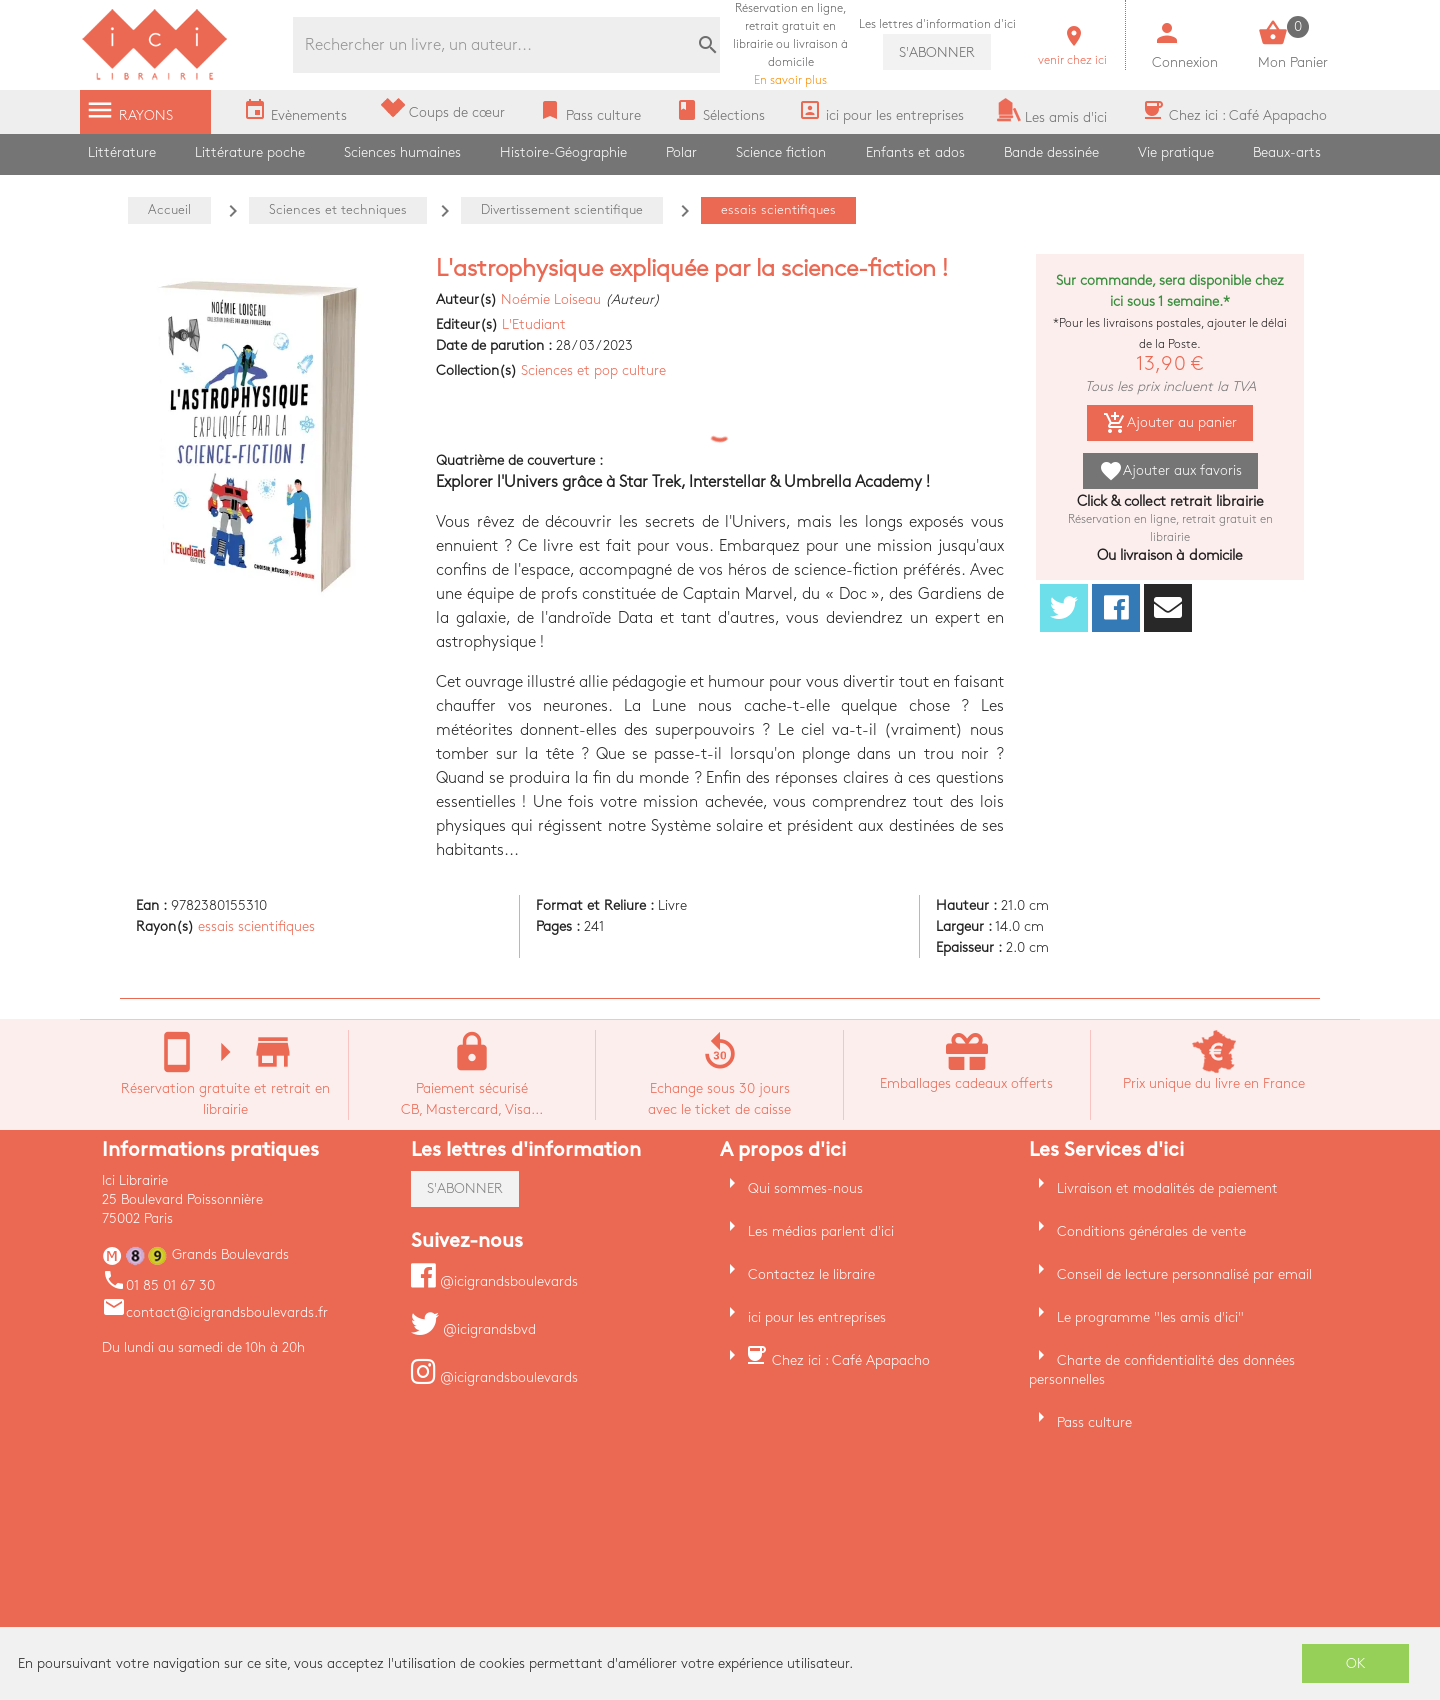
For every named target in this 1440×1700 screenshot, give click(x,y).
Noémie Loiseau (551, 299)
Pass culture (1094, 1422)
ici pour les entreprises (817, 1317)
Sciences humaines (402, 152)
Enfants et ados (915, 152)
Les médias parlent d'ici (821, 1231)
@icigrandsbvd (473, 1329)
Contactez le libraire (811, 1274)
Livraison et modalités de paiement (1167, 1188)
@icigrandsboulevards (494, 1281)
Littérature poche (250, 152)
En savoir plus (790, 44)
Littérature (122, 152)
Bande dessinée (1051, 152)
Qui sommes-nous (805, 1188)
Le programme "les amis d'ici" (1150, 1317)
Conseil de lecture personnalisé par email (1184, 1274)
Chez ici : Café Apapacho (851, 1360)
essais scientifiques (256, 926)
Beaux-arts (1287, 152)
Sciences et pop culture (593, 370)
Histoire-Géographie (563, 152)
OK (1356, 1663)
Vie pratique (1176, 152)
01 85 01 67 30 (158, 1285)
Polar (681, 152)
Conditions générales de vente (1151, 1231)
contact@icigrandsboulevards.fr (215, 1312)
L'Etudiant (534, 324)
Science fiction (781, 152)
